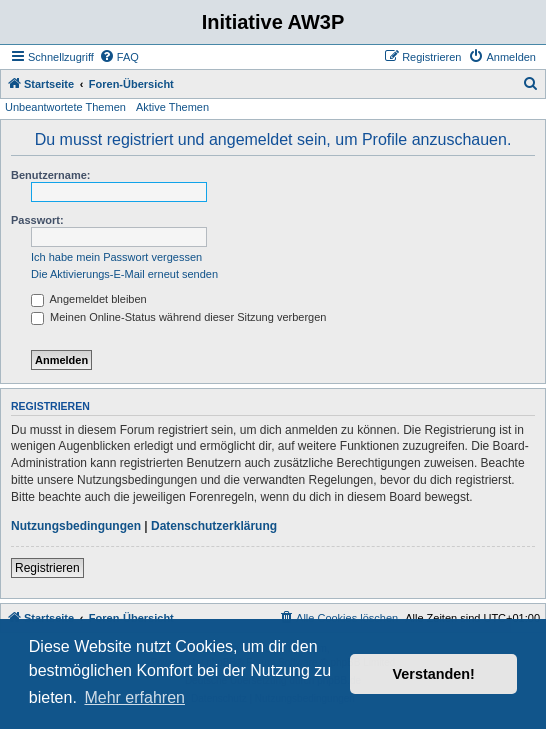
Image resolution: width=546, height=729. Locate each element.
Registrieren (47, 568)
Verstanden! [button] (434, 674)
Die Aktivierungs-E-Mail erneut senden (124, 274)
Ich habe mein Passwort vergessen (116, 257)
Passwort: (37, 220)
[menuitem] (119, 57)
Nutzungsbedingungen (76, 526)
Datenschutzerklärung (214, 526)
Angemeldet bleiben (89, 299)
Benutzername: (50, 175)
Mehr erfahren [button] (134, 697)
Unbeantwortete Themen (65, 107)
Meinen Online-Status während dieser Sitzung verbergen (178, 317)
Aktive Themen (172, 107)
